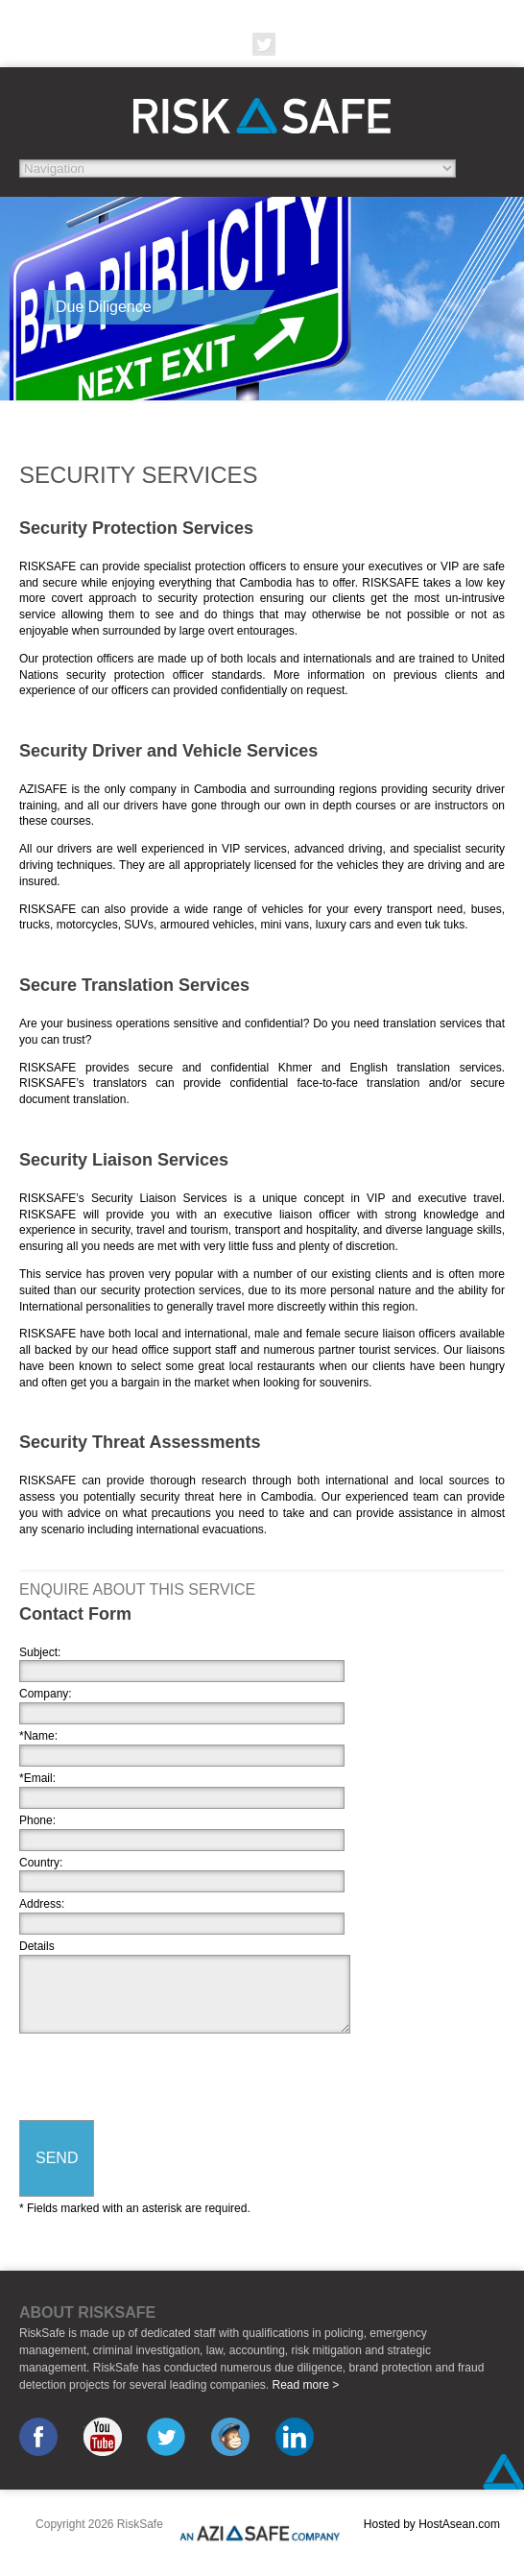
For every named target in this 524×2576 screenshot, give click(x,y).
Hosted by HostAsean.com (432, 2524)
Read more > (305, 2385)
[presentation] (165, 2078)
